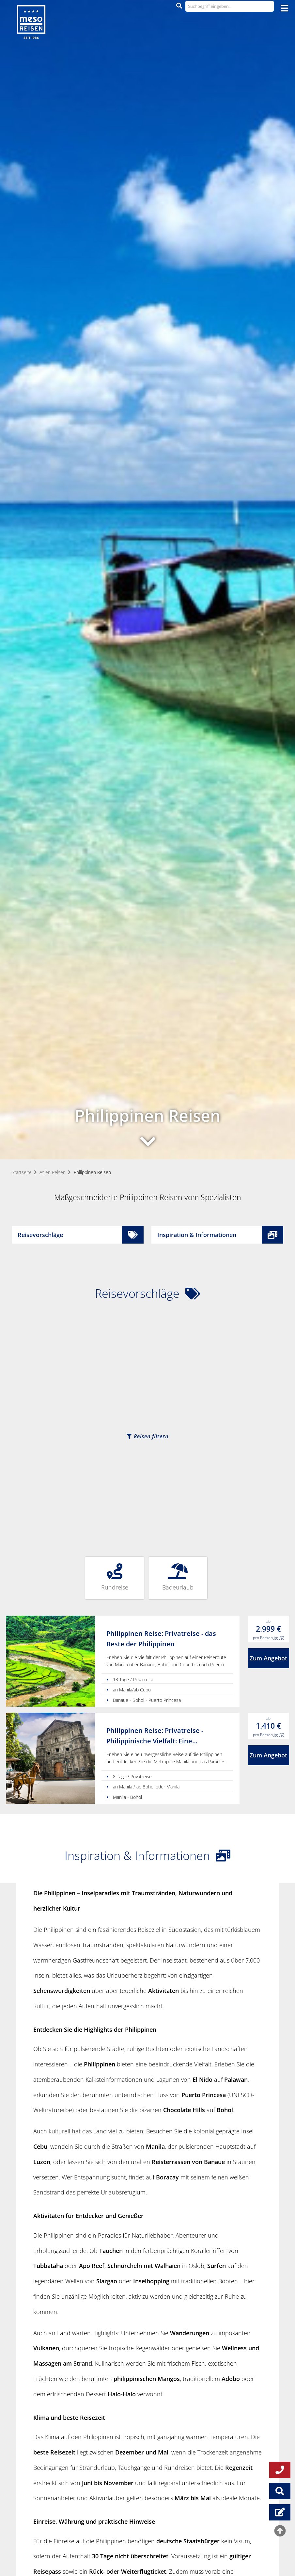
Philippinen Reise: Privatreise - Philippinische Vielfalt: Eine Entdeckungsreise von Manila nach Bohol (161, 1736)
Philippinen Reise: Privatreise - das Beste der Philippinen (161, 1638)
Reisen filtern (147, 1436)
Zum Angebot (268, 1658)
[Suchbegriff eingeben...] (229, 6)
